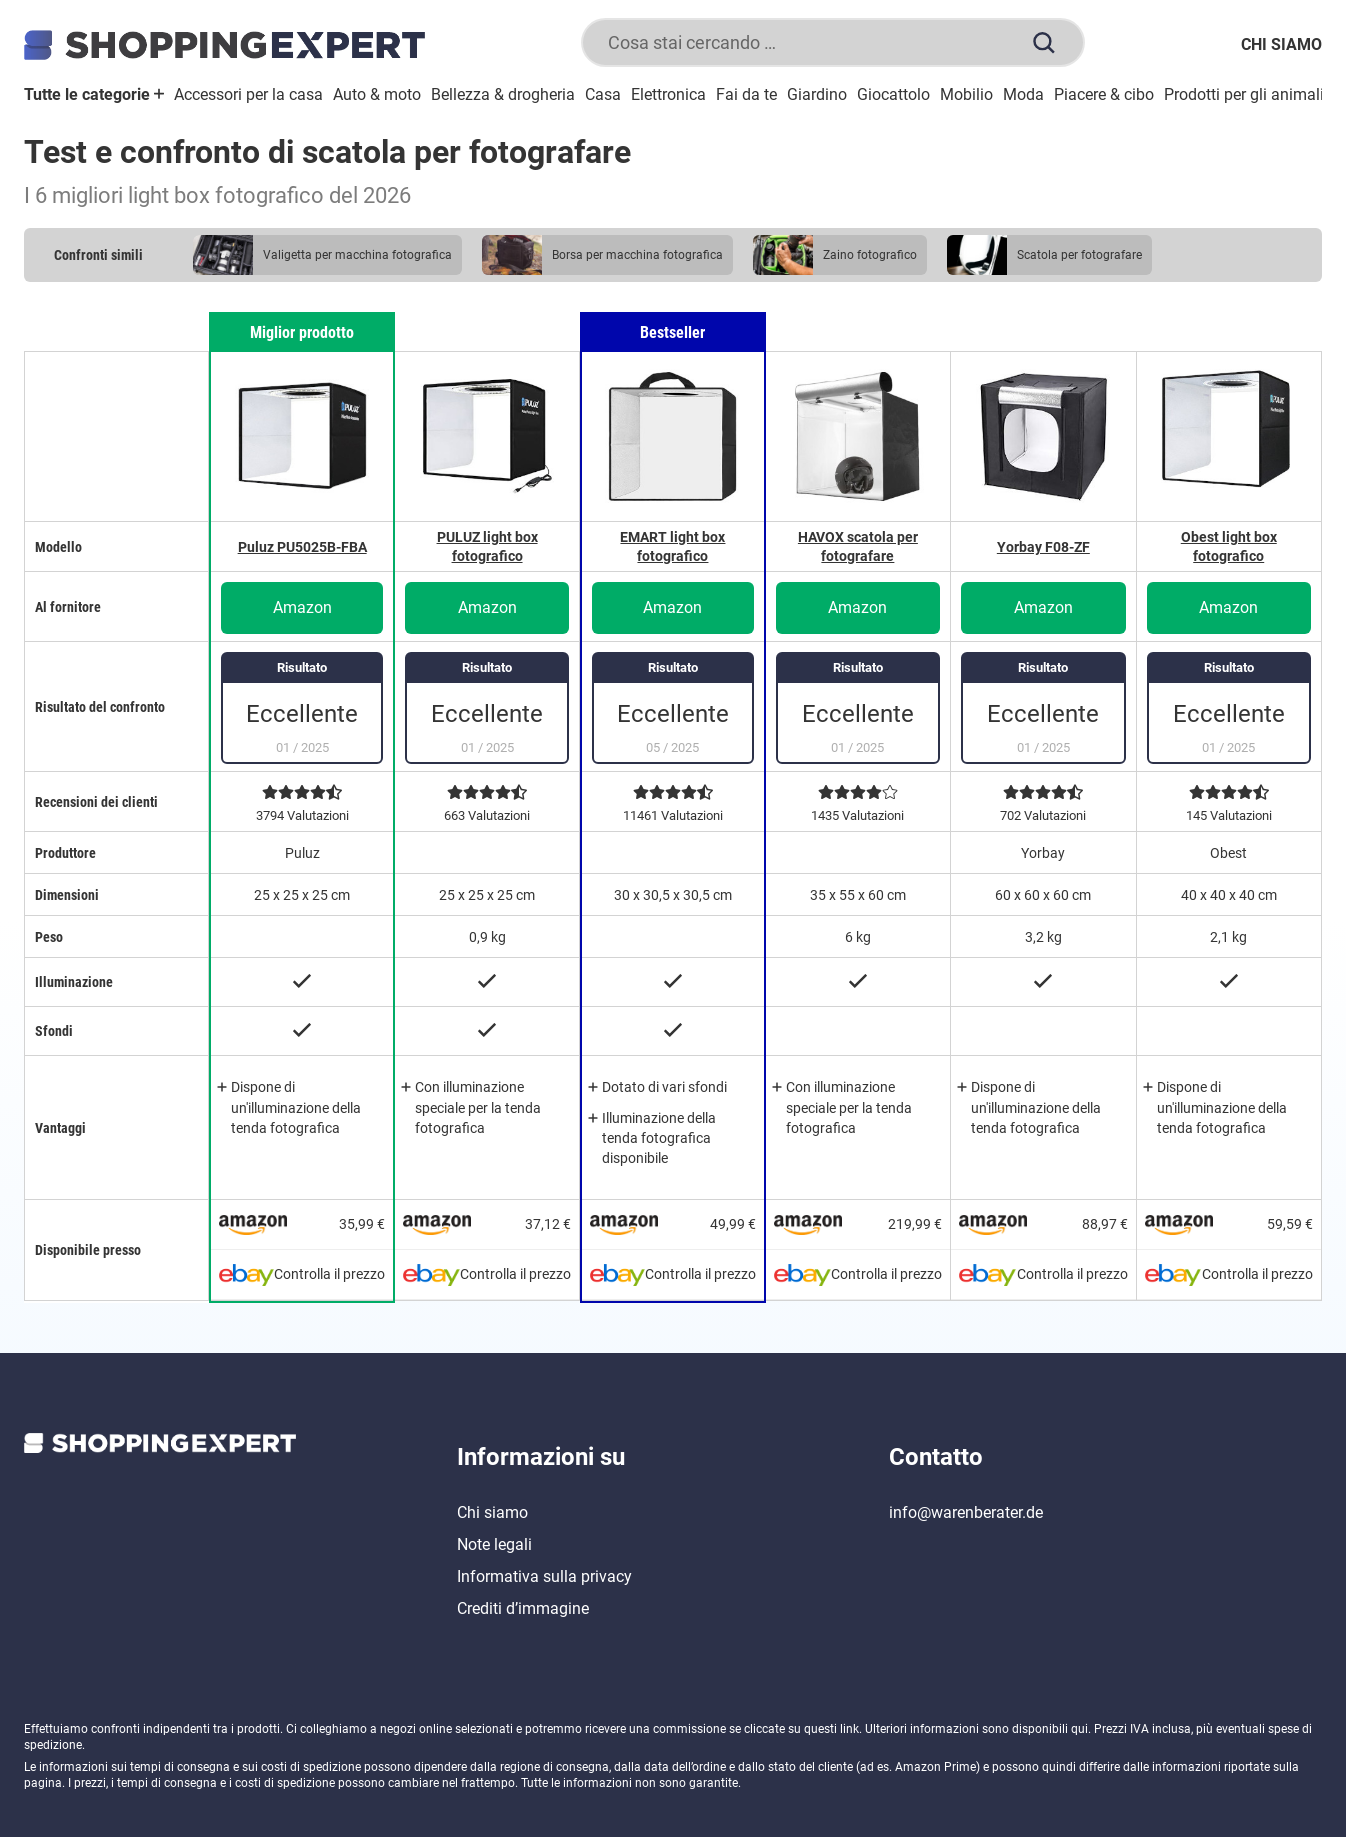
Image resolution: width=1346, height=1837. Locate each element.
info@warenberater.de (966, 1512)
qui (1079, 1729)
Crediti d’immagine (523, 1608)
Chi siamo (1281, 44)
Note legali (494, 1544)
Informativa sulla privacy (544, 1576)
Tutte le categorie (94, 94)
